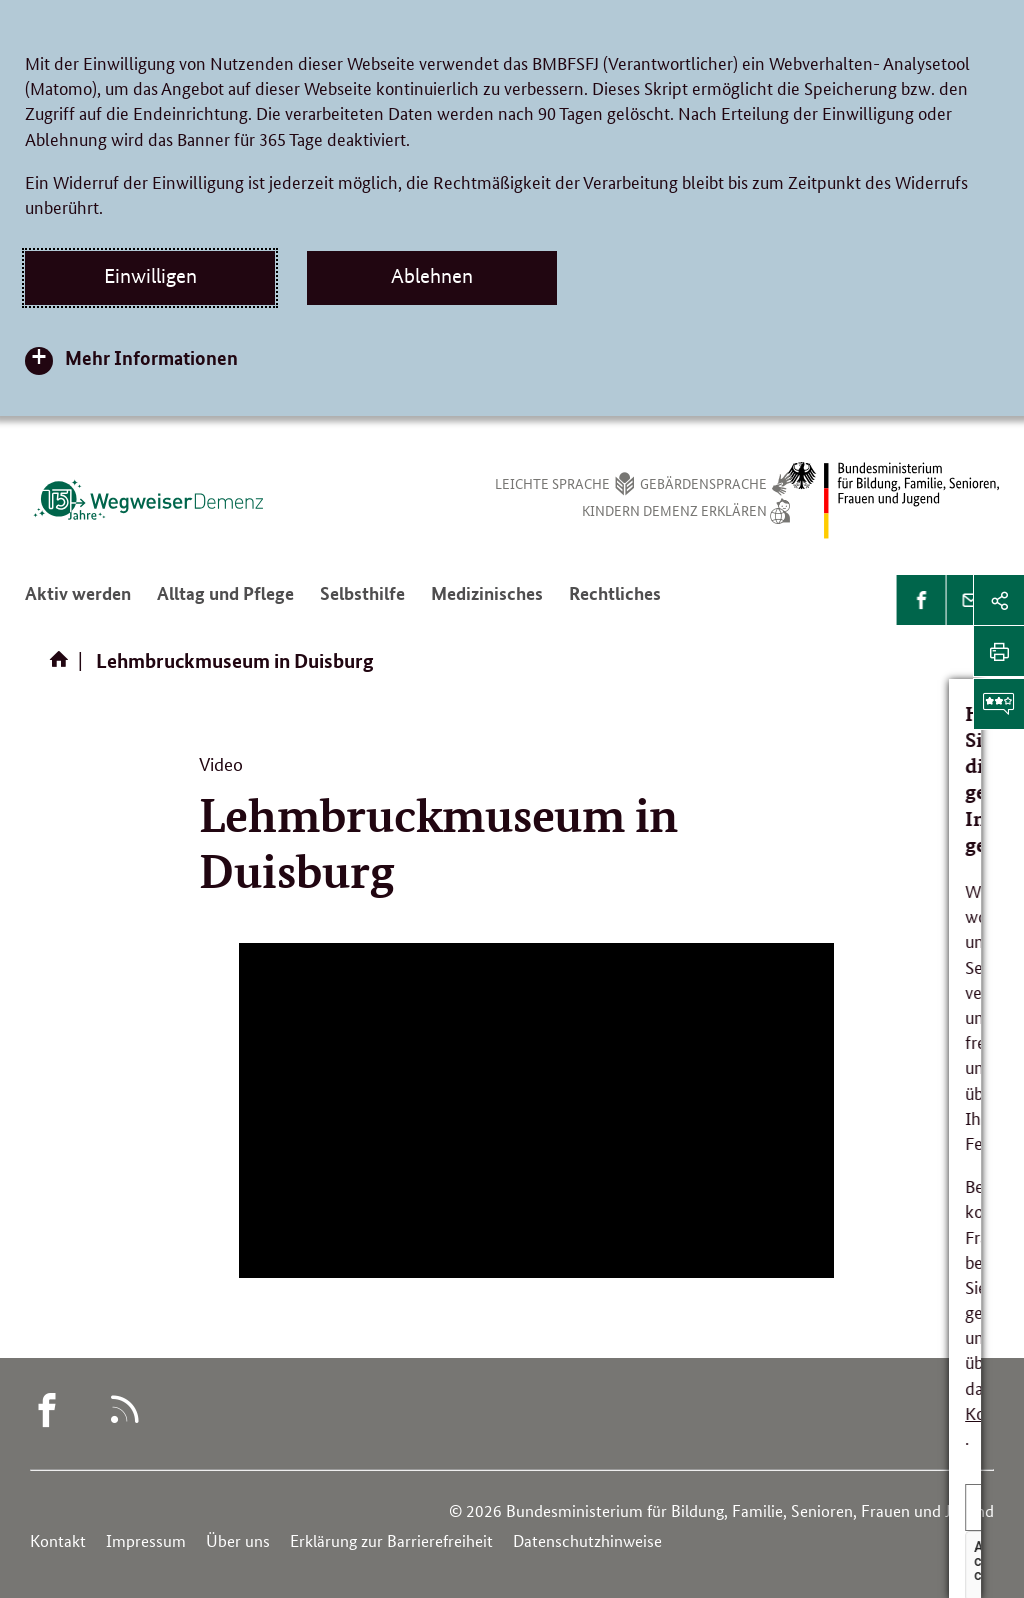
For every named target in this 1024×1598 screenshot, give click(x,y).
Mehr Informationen (151, 357)
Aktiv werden (78, 601)
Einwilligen (150, 276)
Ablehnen (432, 276)
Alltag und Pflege (225, 601)
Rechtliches (615, 601)
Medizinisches (487, 601)
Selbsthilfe (362, 601)
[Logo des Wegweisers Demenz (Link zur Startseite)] (148, 500)
